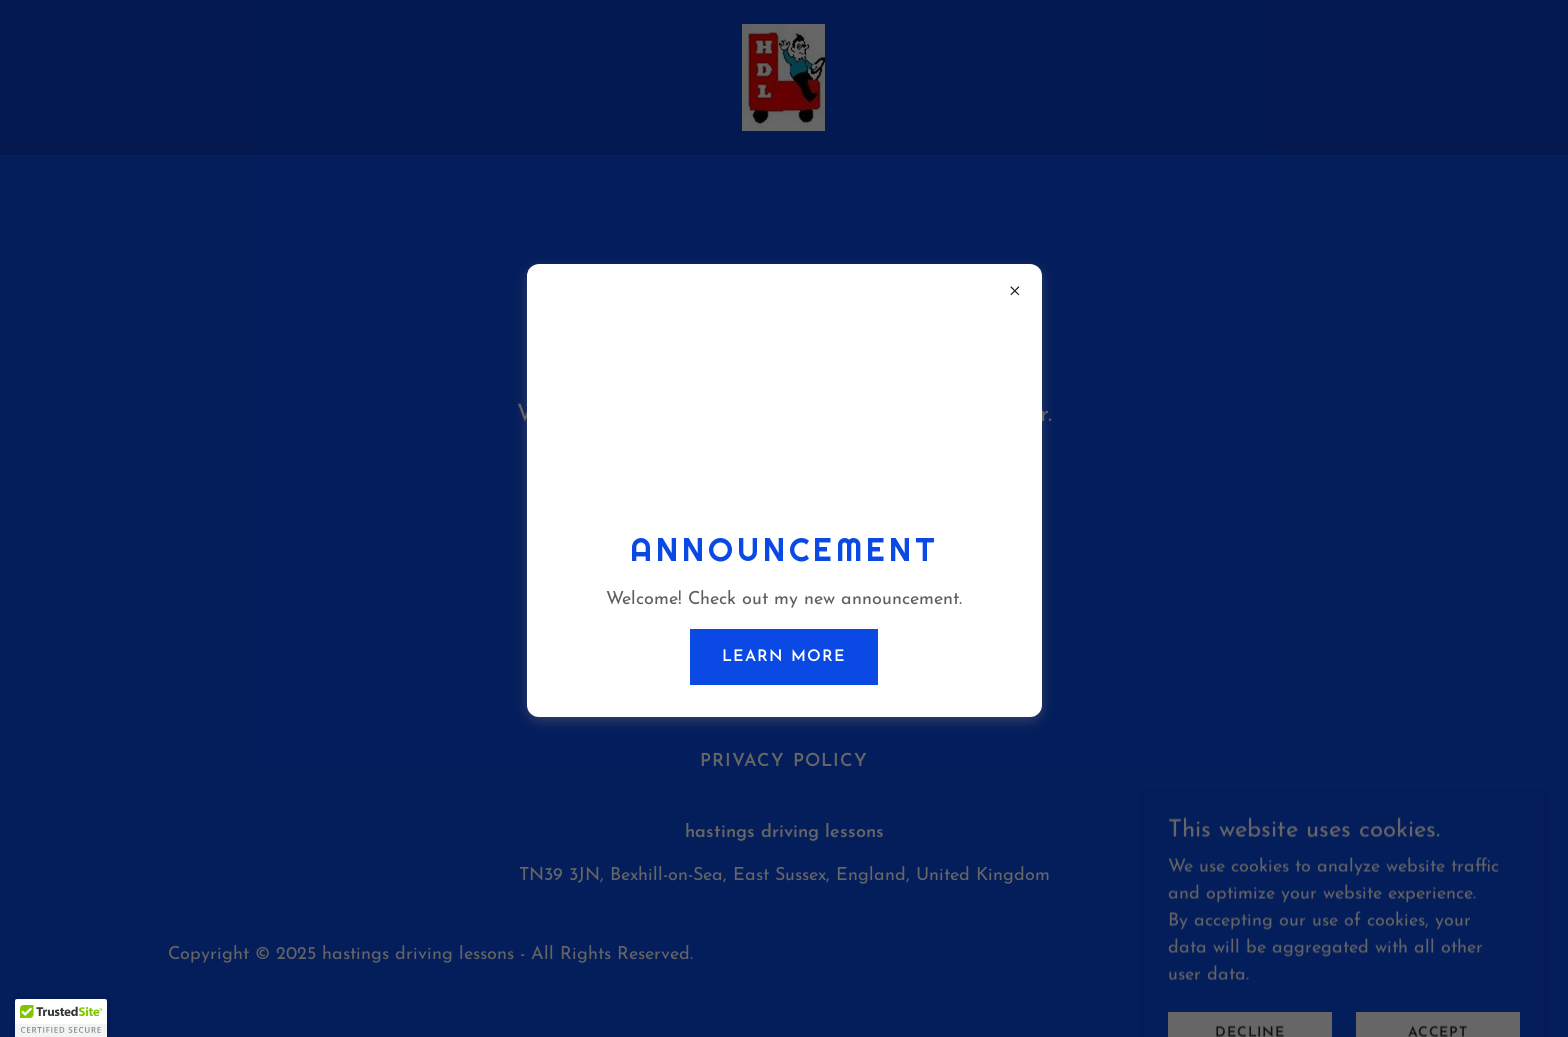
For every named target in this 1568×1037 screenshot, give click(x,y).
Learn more (783, 657)
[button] (61, 1018)
